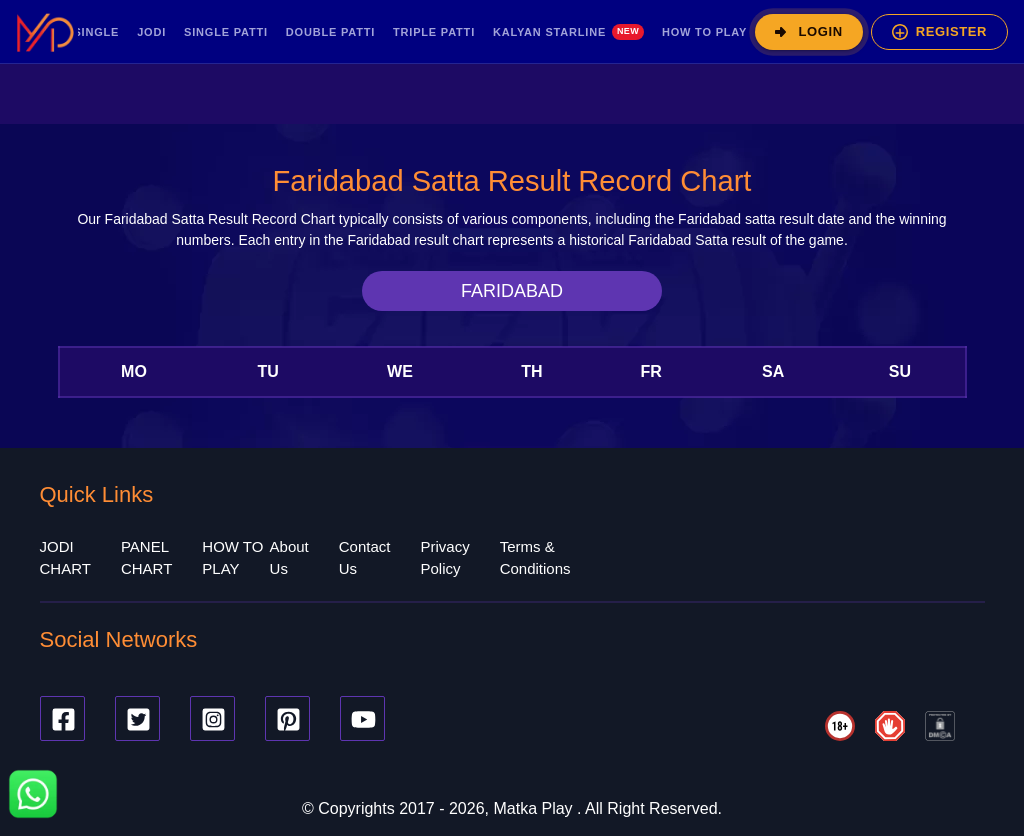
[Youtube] (362, 718)
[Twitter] (137, 718)
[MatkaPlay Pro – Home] (45, 32)
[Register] (939, 32)
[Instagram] (212, 718)
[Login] (809, 32)
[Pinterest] (287, 718)
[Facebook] (62, 718)
